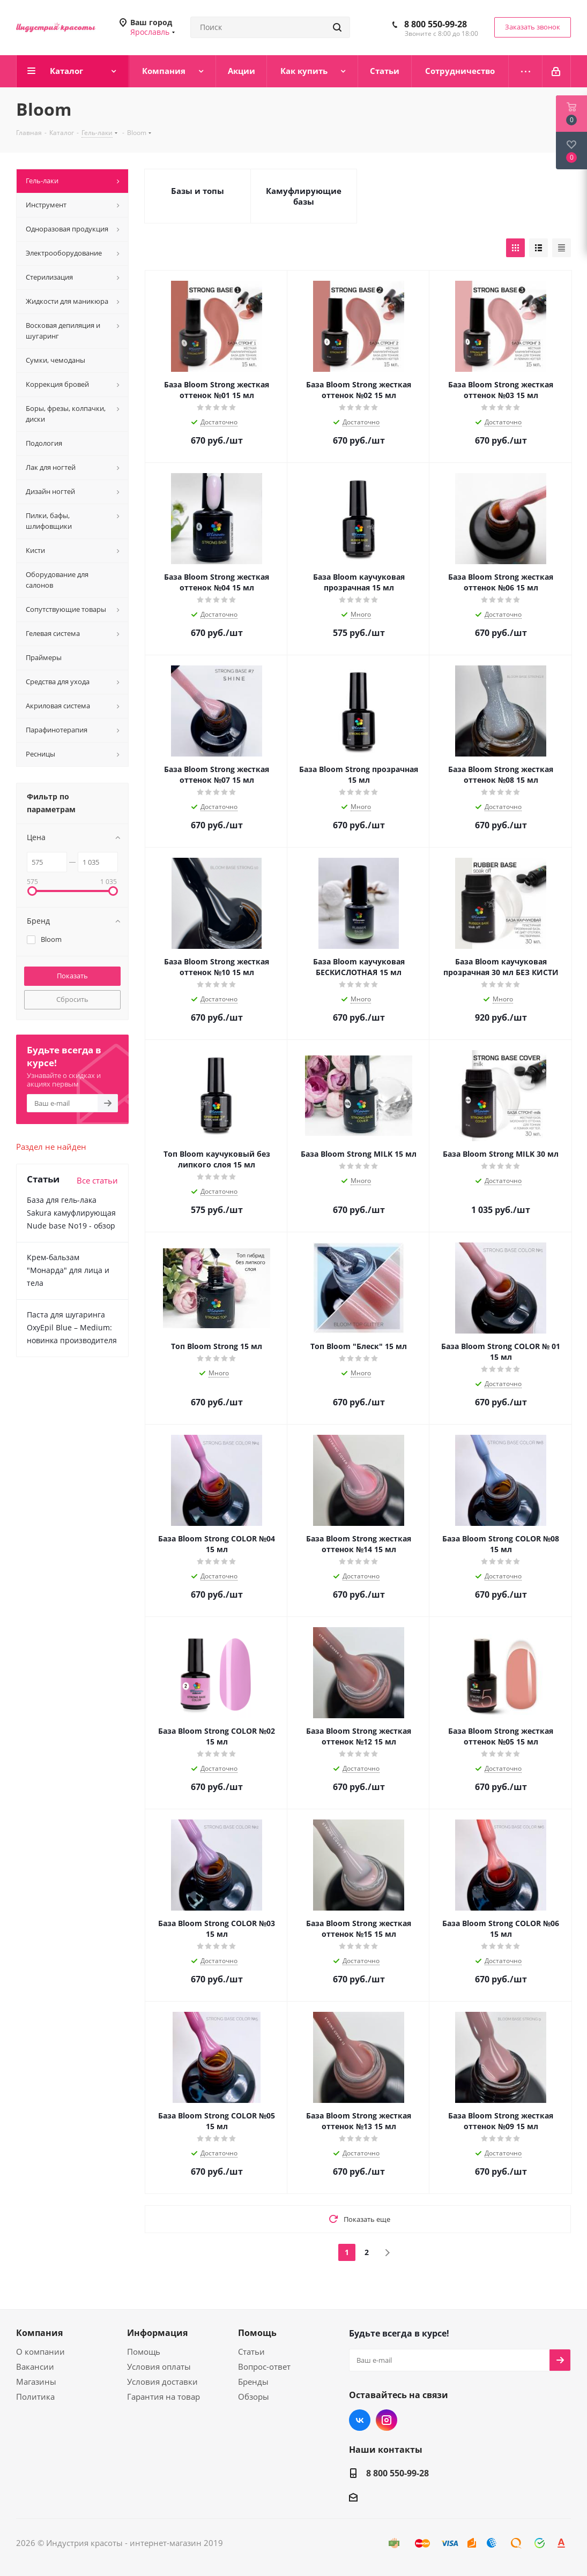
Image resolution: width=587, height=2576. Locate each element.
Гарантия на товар (163, 2396)
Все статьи (97, 1180)
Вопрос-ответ (264, 2366)
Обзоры (253, 2396)
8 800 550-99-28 (435, 24)
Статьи (251, 2351)
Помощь (143, 2351)
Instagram (386, 2420)
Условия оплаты (159, 2366)
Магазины (36, 2381)
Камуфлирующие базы (303, 196)
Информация (157, 2333)
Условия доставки (162, 2381)
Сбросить (72, 999)
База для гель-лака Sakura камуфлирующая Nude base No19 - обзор (71, 1213)
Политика (35, 2396)
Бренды (253, 2381)
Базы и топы (197, 190)
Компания (39, 2333)
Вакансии (35, 2366)
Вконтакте (359, 2420)
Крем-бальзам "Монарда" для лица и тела (68, 1270)
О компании (40, 2351)
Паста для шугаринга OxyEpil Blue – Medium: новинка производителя (72, 1327)
